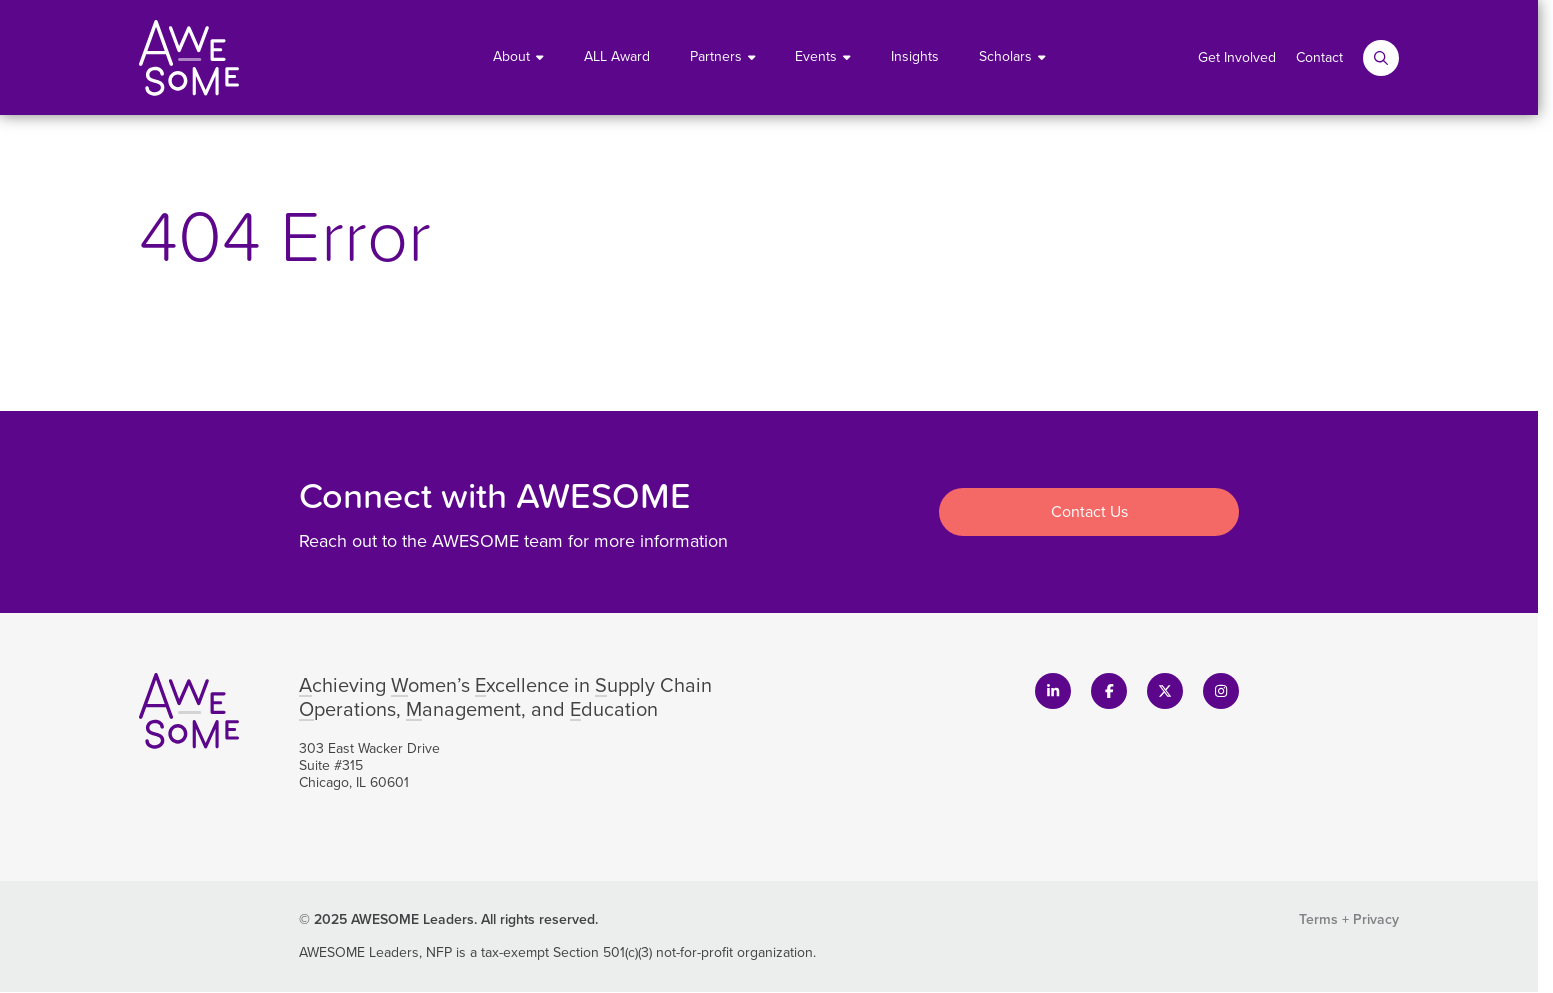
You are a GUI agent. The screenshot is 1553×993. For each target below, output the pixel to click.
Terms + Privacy (1349, 919)
